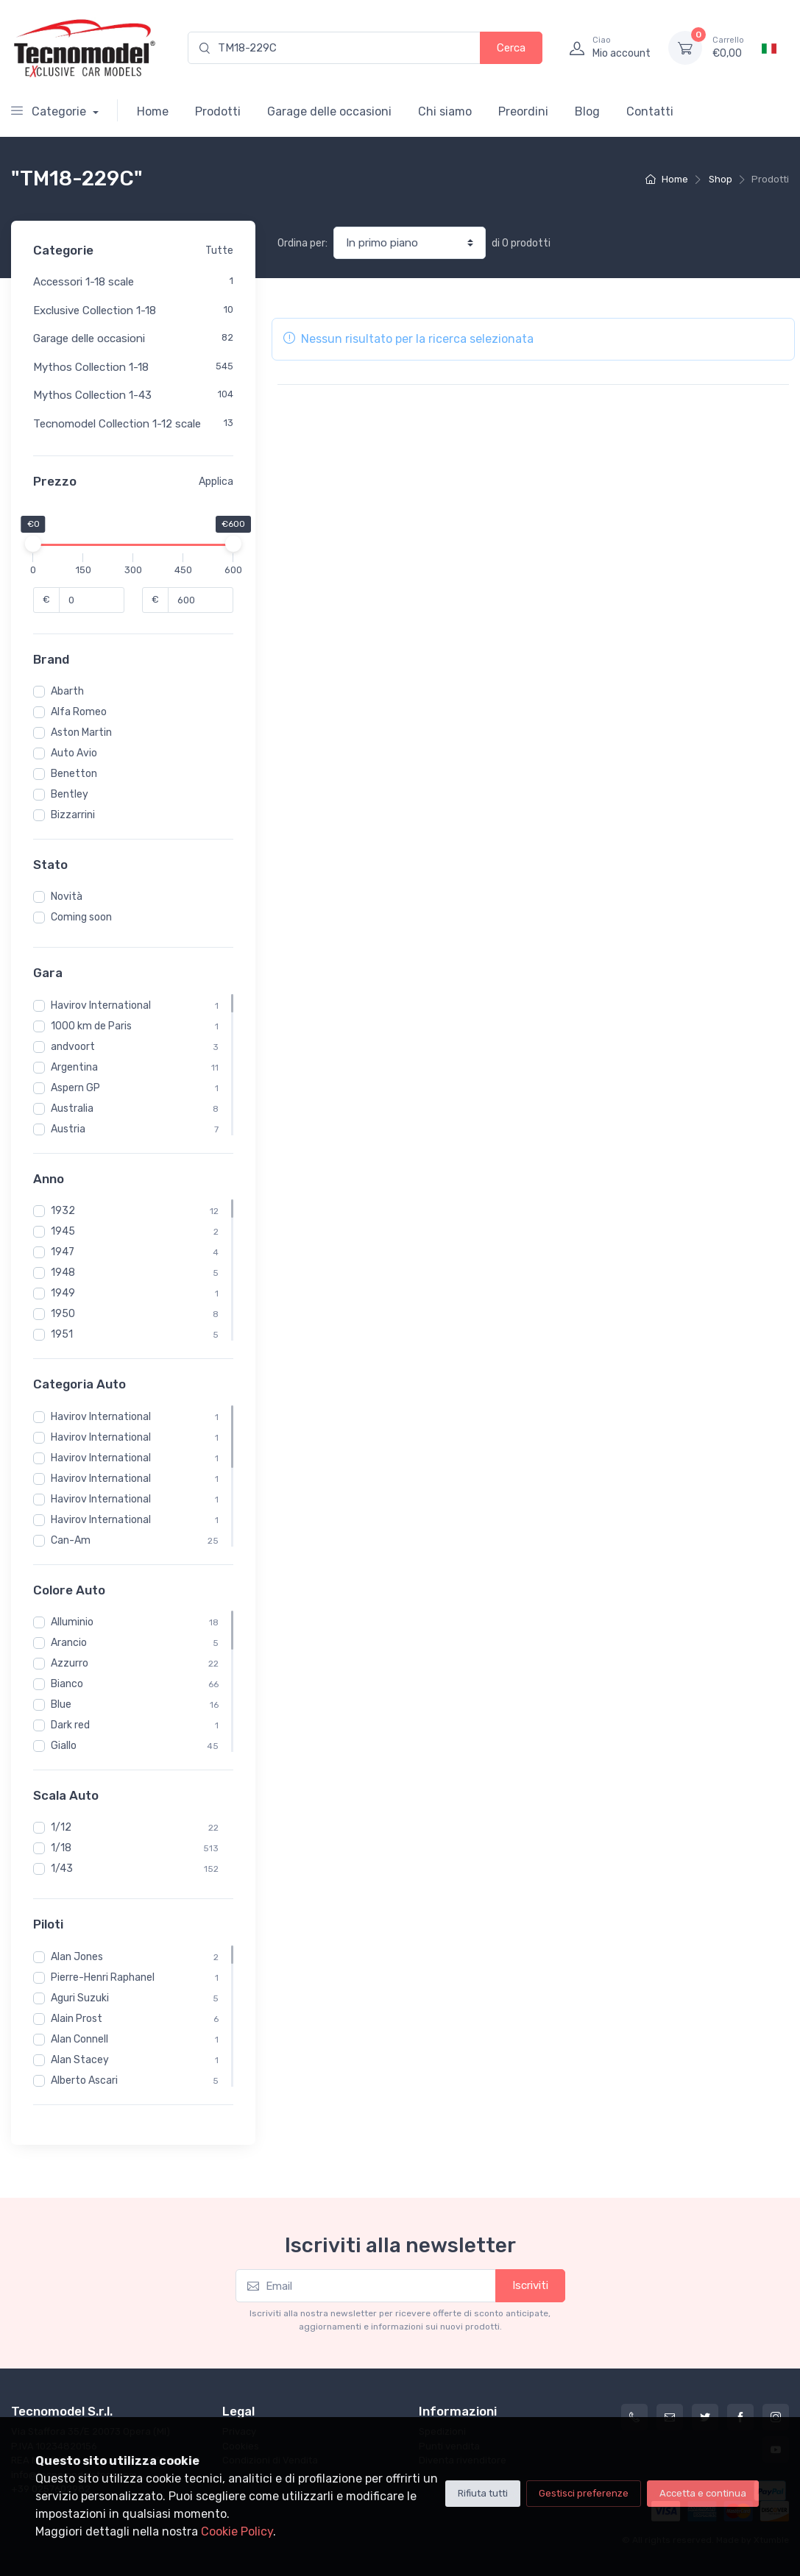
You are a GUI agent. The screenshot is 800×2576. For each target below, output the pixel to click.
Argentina (74, 1067)
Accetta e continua (702, 2493)
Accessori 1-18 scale (83, 281)
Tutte (219, 250)
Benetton (74, 773)
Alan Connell (79, 2039)
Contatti (649, 111)
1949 (63, 1293)
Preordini (523, 111)
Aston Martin (81, 732)
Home (153, 111)
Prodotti (218, 111)
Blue (61, 1704)
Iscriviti (530, 2285)
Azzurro (69, 1663)
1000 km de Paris (91, 1026)
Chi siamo (445, 111)
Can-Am (71, 1540)
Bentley (69, 794)
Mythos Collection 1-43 (92, 395)
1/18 (61, 1848)
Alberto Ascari (84, 2080)
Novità (66, 896)
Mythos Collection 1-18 (91, 367)
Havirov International (101, 1005)
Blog (587, 111)
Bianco (67, 1684)
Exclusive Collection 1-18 (94, 310)
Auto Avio (74, 753)
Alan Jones (77, 1957)
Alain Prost (76, 2018)
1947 (62, 1252)
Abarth (67, 691)
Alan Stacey (80, 2060)
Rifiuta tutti (483, 2493)
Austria (68, 1129)
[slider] (33, 544)
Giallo (64, 1745)
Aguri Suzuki (80, 1998)
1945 (63, 1231)
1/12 (61, 1827)
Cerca (511, 47)
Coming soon (81, 917)
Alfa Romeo (79, 712)
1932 (63, 1210)
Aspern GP (75, 1088)
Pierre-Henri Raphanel (103, 1977)
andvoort (73, 1046)
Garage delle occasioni (329, 111)
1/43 (62, 1868)
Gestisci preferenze (584, 2493)
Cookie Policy (237, 2531)
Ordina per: (302, 243)
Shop (720, 179)
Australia (72, 1108)
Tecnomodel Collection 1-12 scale (117, 423)
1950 (63, 1313)
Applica (216, 481)
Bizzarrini (73, 815)
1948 (63, 1272)
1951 (62, 1334)
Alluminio (72, 1622)
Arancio (69, 1642)
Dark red (70, 1725)
